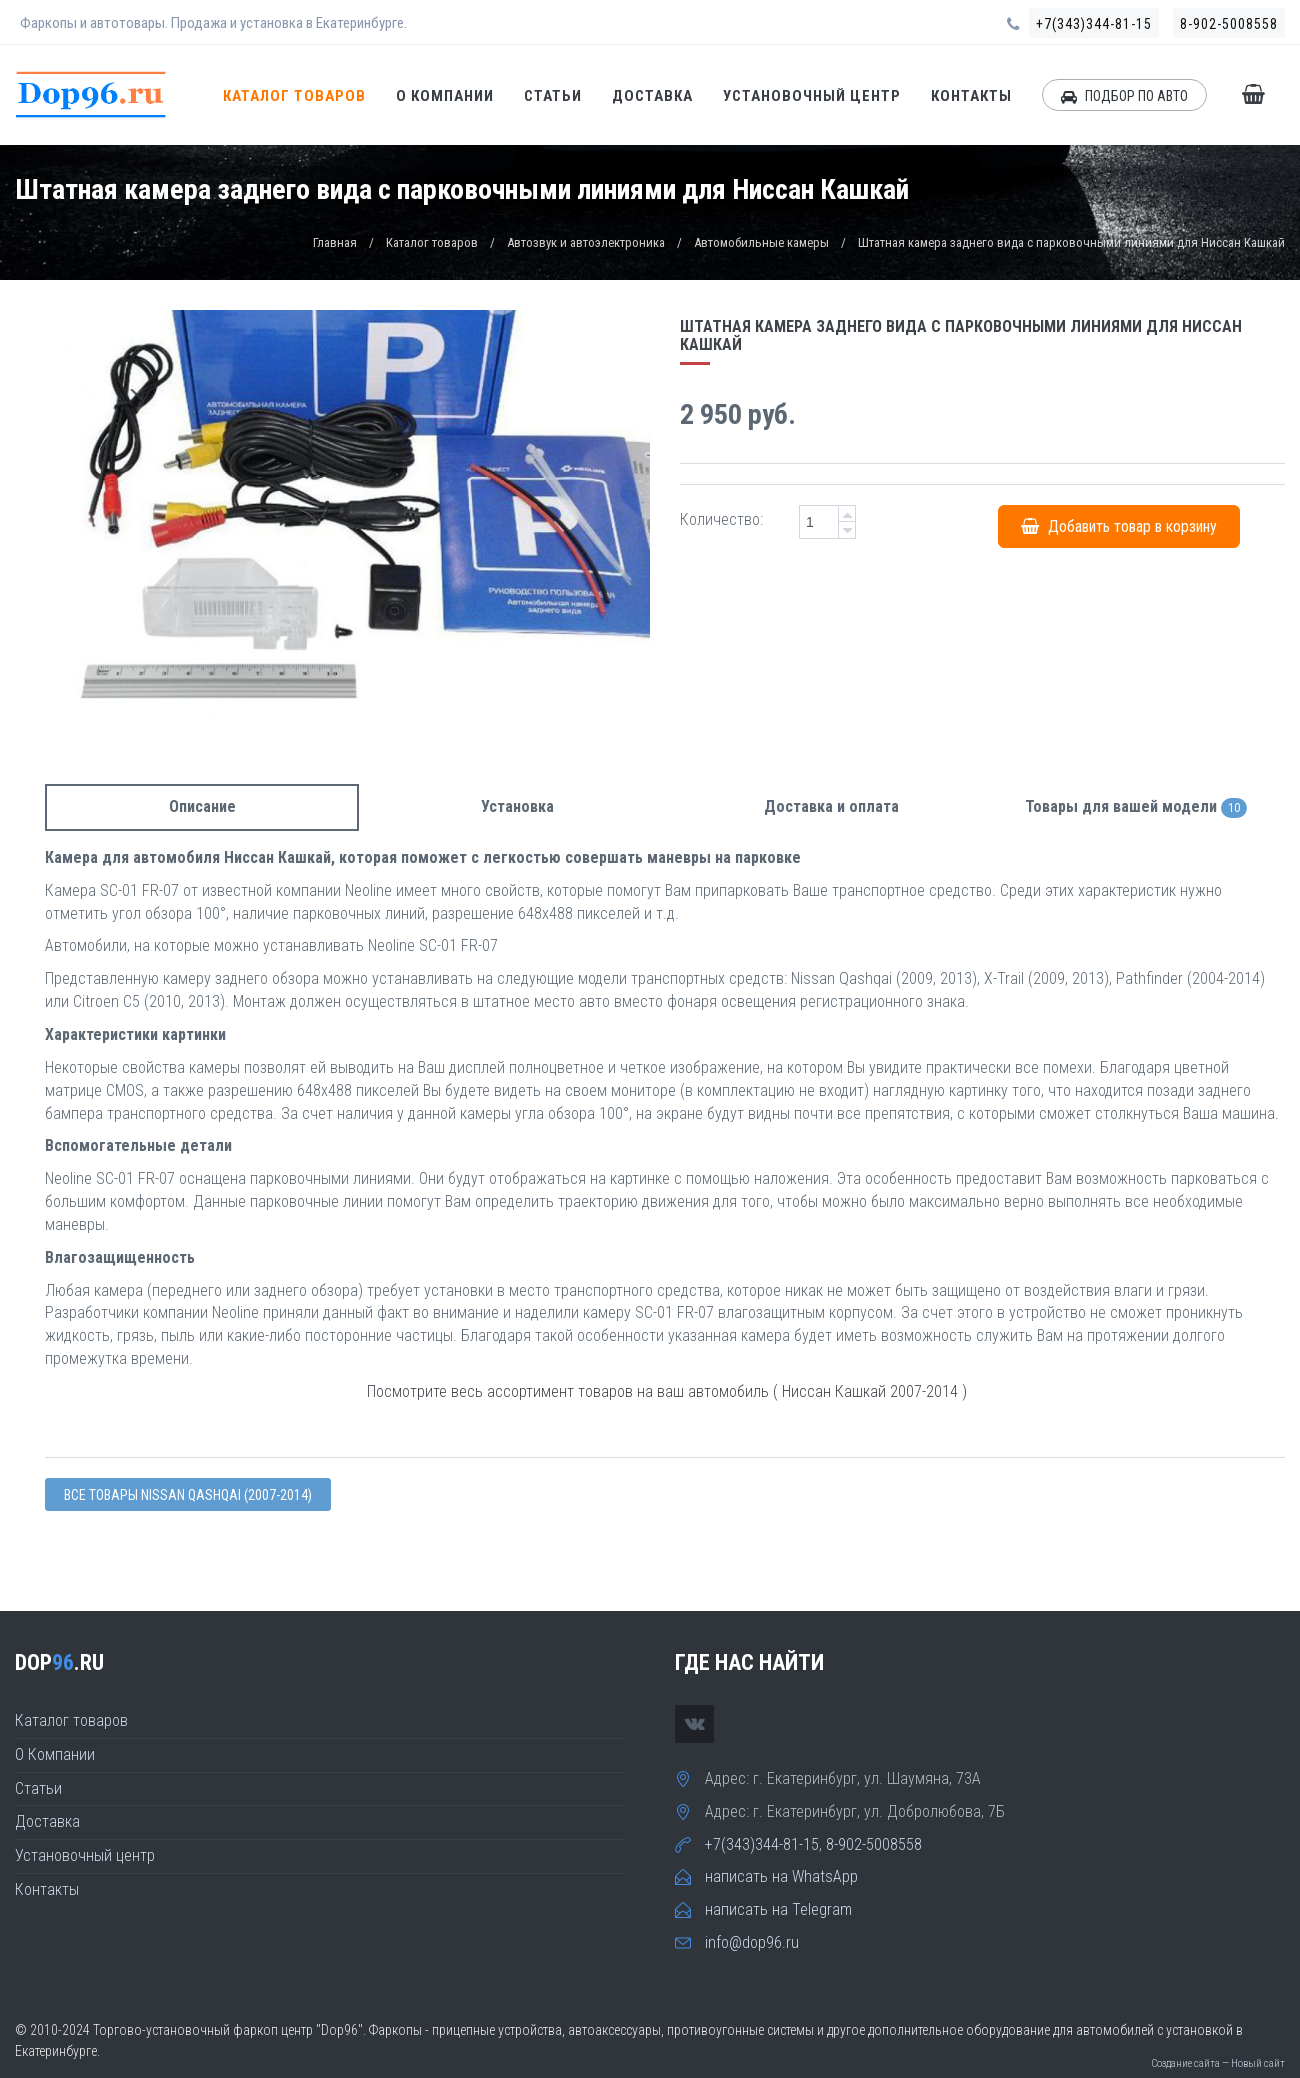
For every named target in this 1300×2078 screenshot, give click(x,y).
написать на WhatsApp (781, 1876)
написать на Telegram (778, 1909)
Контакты (971, 96)
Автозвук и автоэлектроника (586, 242)
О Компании (445, 96)
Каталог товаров (294, 96)
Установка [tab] (517, 806)
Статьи (553, 96)
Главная (335, 242)
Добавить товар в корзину (1119, 526)
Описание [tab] (202, 806)
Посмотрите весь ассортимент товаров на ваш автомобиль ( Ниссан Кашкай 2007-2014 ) (667, 1391)
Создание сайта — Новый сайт (1218, 2063)
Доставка (652, 96)
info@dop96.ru (752, 1942)
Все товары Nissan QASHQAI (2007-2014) (188, 1495)
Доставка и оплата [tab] (831, 806)
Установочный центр (812, 96)
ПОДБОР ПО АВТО (1124, 96)
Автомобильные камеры (761, 242)
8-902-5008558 (1229, 24)
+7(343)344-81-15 (1094, 24)
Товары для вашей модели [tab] (1136, 807)
